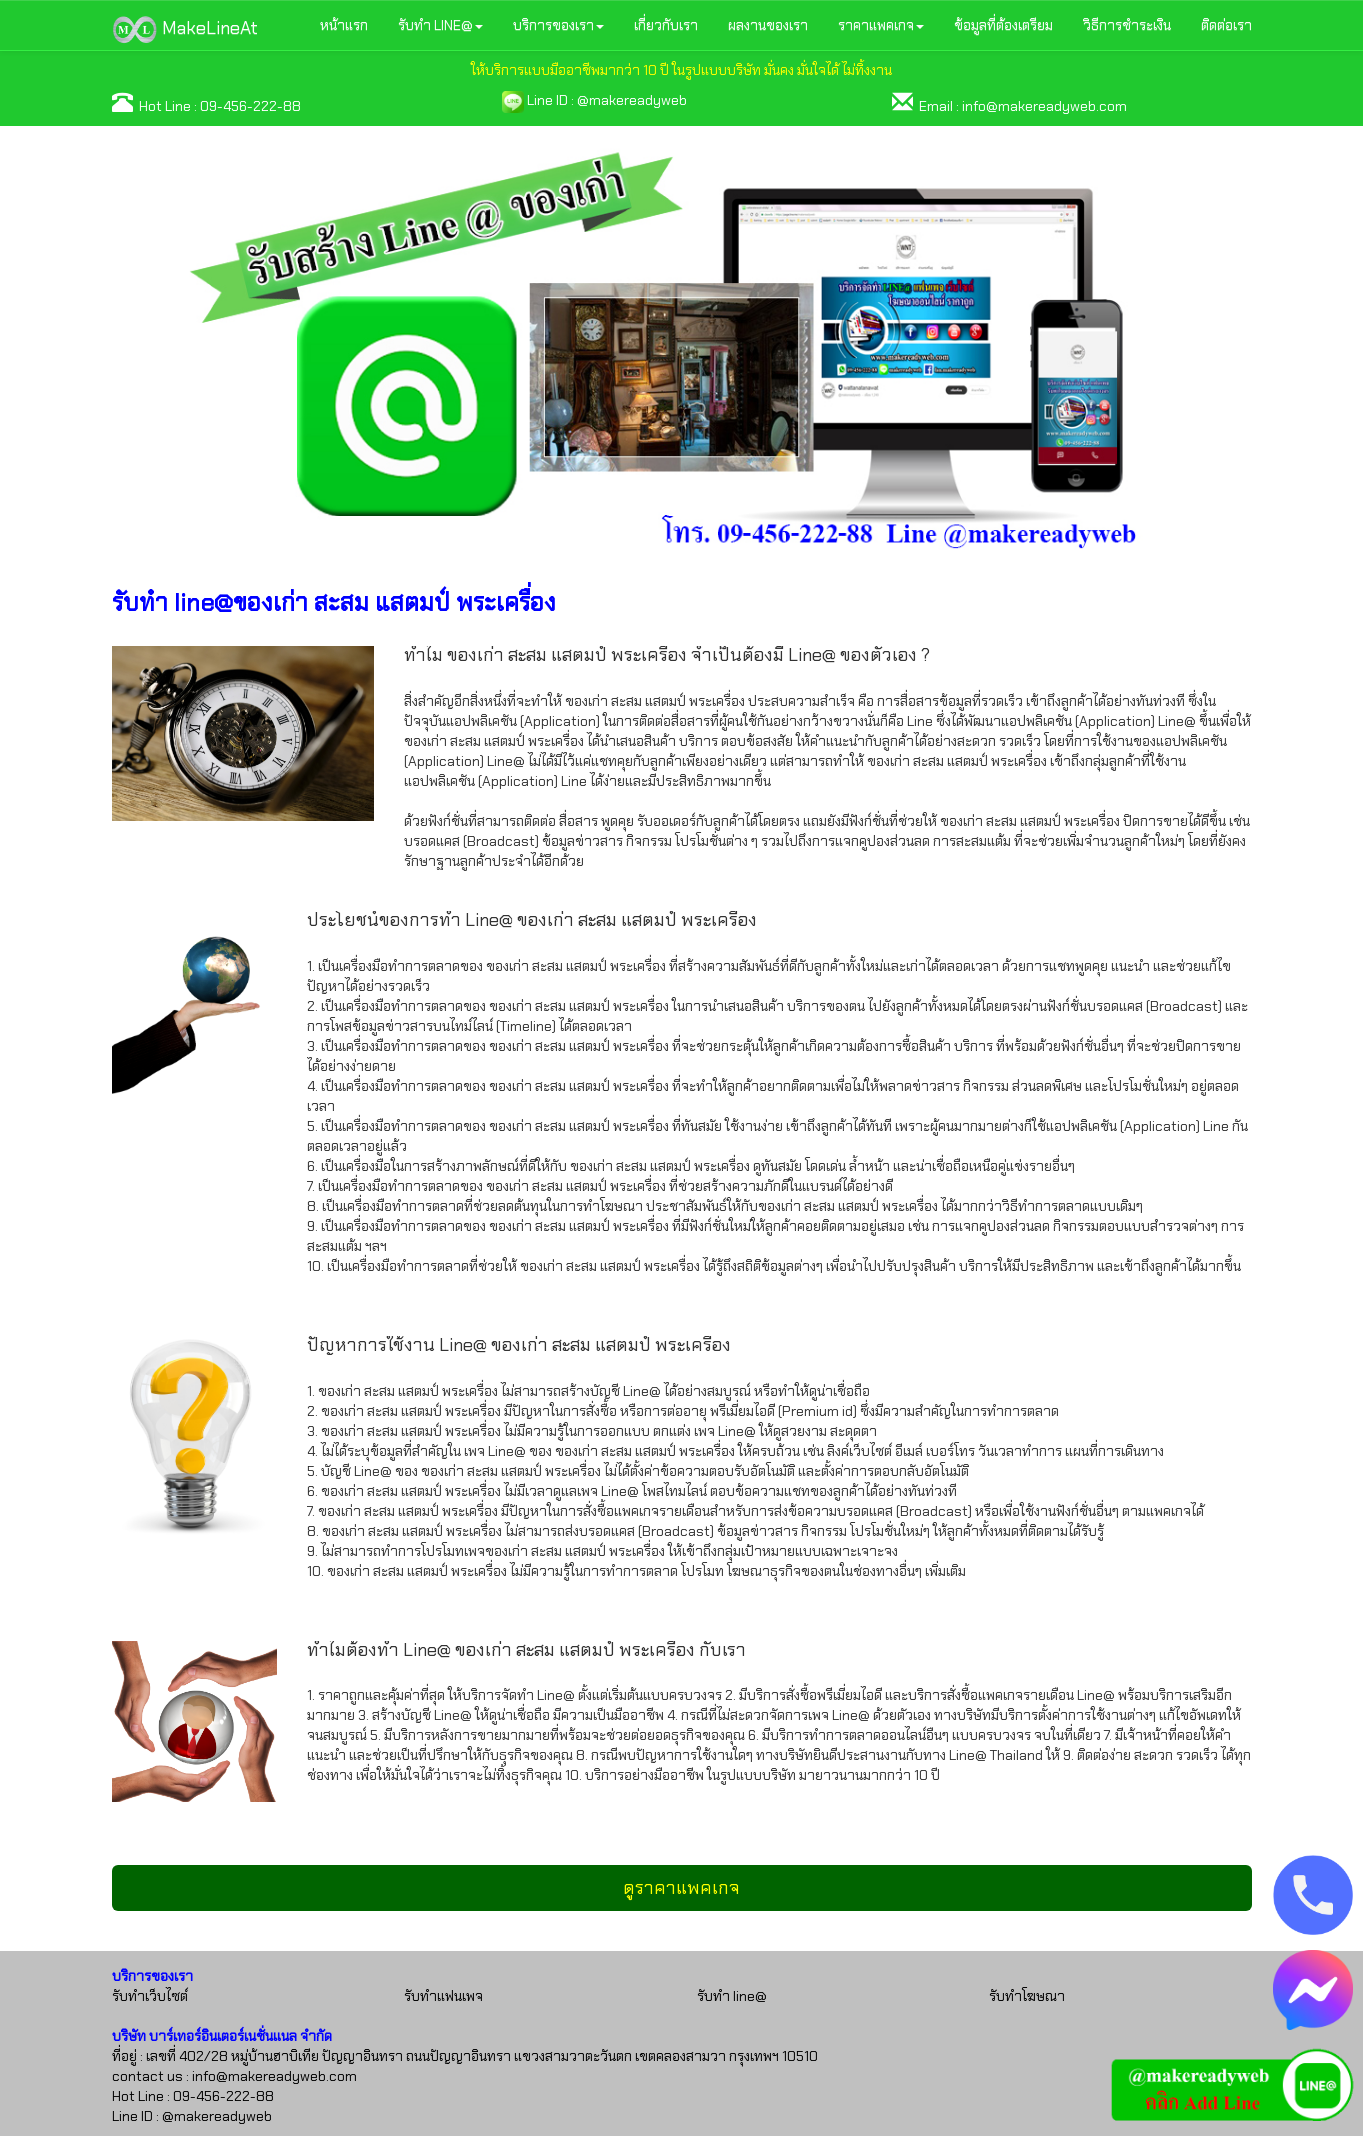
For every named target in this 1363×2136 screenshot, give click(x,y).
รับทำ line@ (732, 1996)
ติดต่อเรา (1226, 25)
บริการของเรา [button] (558, 25)
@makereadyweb (632, 100)
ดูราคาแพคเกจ (681, 1888)
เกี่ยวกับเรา (666, 25)
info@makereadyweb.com (1044, 106)
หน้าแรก (344, 25)
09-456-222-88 (250, 106)
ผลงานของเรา (768, 25)
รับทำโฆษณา (1027, 1996)
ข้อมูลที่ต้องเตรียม (1003, 25)
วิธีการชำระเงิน (1127, 25)
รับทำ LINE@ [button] (440, 25)
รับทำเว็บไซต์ (150, 1996)
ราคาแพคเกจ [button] (881, 25)
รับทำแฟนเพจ (443, 1996)
